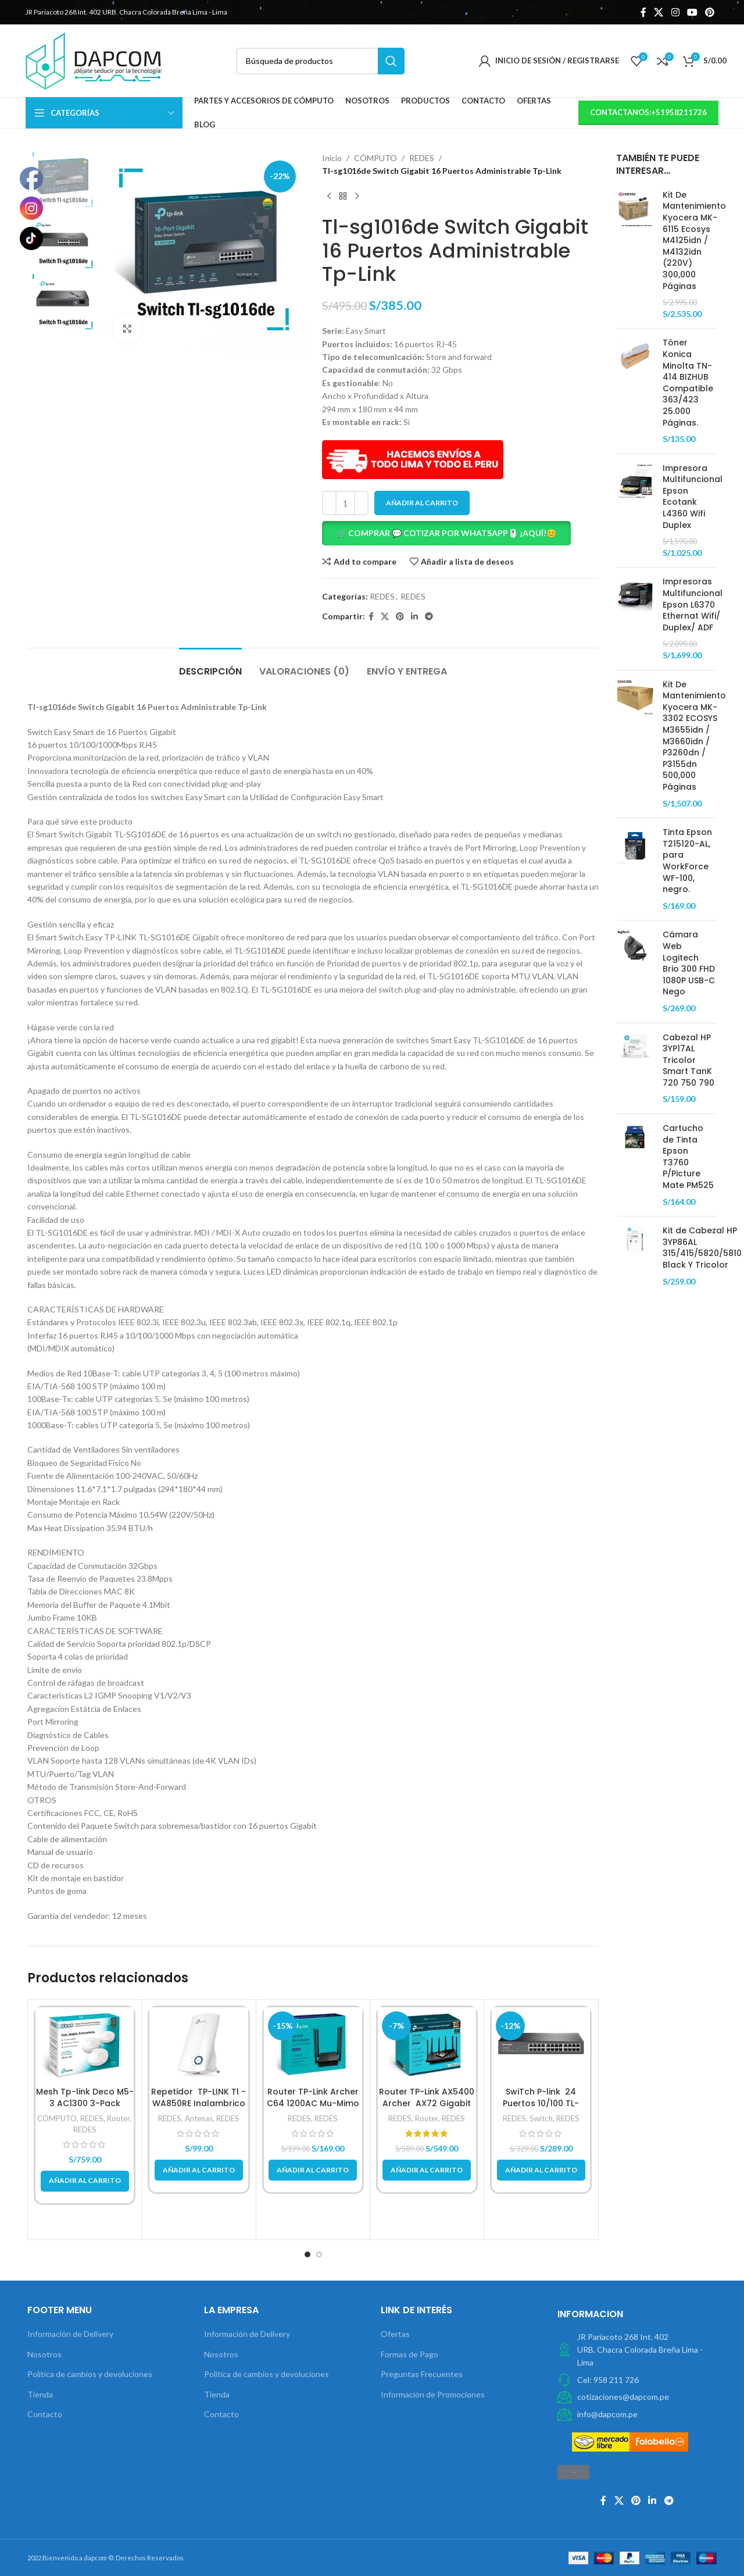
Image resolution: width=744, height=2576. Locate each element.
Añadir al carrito (422, 502)
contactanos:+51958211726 (648, 112)
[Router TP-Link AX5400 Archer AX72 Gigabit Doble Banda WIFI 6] (427, 2044)
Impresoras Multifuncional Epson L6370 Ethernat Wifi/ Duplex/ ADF (692, 604)
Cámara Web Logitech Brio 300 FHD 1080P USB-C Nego (689, 963)
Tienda (40, 2394)
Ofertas (395, 2334)
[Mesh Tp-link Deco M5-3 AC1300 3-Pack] (84, 2044)
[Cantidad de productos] (345, 503)
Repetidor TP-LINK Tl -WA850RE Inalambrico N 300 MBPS (198, 2103)
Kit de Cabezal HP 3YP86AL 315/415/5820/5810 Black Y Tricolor (702, 1248)
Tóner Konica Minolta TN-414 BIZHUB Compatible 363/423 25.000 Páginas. (688, 382)
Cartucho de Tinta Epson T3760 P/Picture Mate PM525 (688, 1157)
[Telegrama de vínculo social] (429, 617)
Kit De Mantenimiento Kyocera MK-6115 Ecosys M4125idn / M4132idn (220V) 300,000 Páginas (694, 241)
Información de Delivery (70, 2334)
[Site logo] (94, 60)
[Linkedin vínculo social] (414, 617)
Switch (541, 2118)
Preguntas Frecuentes (422, 2374)
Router (118, 2118)
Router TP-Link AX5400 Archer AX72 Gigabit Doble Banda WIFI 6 (426, 2103)
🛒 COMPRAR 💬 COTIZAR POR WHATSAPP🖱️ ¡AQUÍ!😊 (446, 533)
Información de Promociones (433, 2394)
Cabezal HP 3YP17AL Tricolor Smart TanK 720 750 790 (688, 1060)
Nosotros (44, 2354)
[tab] (210, 665)
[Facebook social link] (643, 12)
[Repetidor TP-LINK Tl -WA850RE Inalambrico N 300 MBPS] (198, 2044)
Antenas (199, 2118)
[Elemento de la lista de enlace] (637, 2380)
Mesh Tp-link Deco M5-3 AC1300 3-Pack (85, 2097)
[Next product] (357, 197)
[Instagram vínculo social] (675, 12)
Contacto (44, 2414)
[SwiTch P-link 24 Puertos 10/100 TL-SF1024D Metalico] (541, 2044)
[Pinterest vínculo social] (710, 12)
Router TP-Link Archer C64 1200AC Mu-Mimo (313, 2097)
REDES (421, 158)
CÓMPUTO (375, 158)
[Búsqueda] (320, 61)
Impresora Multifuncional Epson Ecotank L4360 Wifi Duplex (692, 497)
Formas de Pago (409, 2354)
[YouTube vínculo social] (692, 12)
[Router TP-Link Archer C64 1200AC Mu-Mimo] (313, 2044)
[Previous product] (329, 197)
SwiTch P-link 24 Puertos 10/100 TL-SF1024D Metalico (541, 2103)
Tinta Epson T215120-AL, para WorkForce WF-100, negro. (687, 861)
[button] (460, 533)
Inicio (332, 158)
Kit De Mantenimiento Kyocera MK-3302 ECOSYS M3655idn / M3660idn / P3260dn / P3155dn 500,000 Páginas (694, 736)
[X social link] (658, 12)
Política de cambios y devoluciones (89, 2374)
